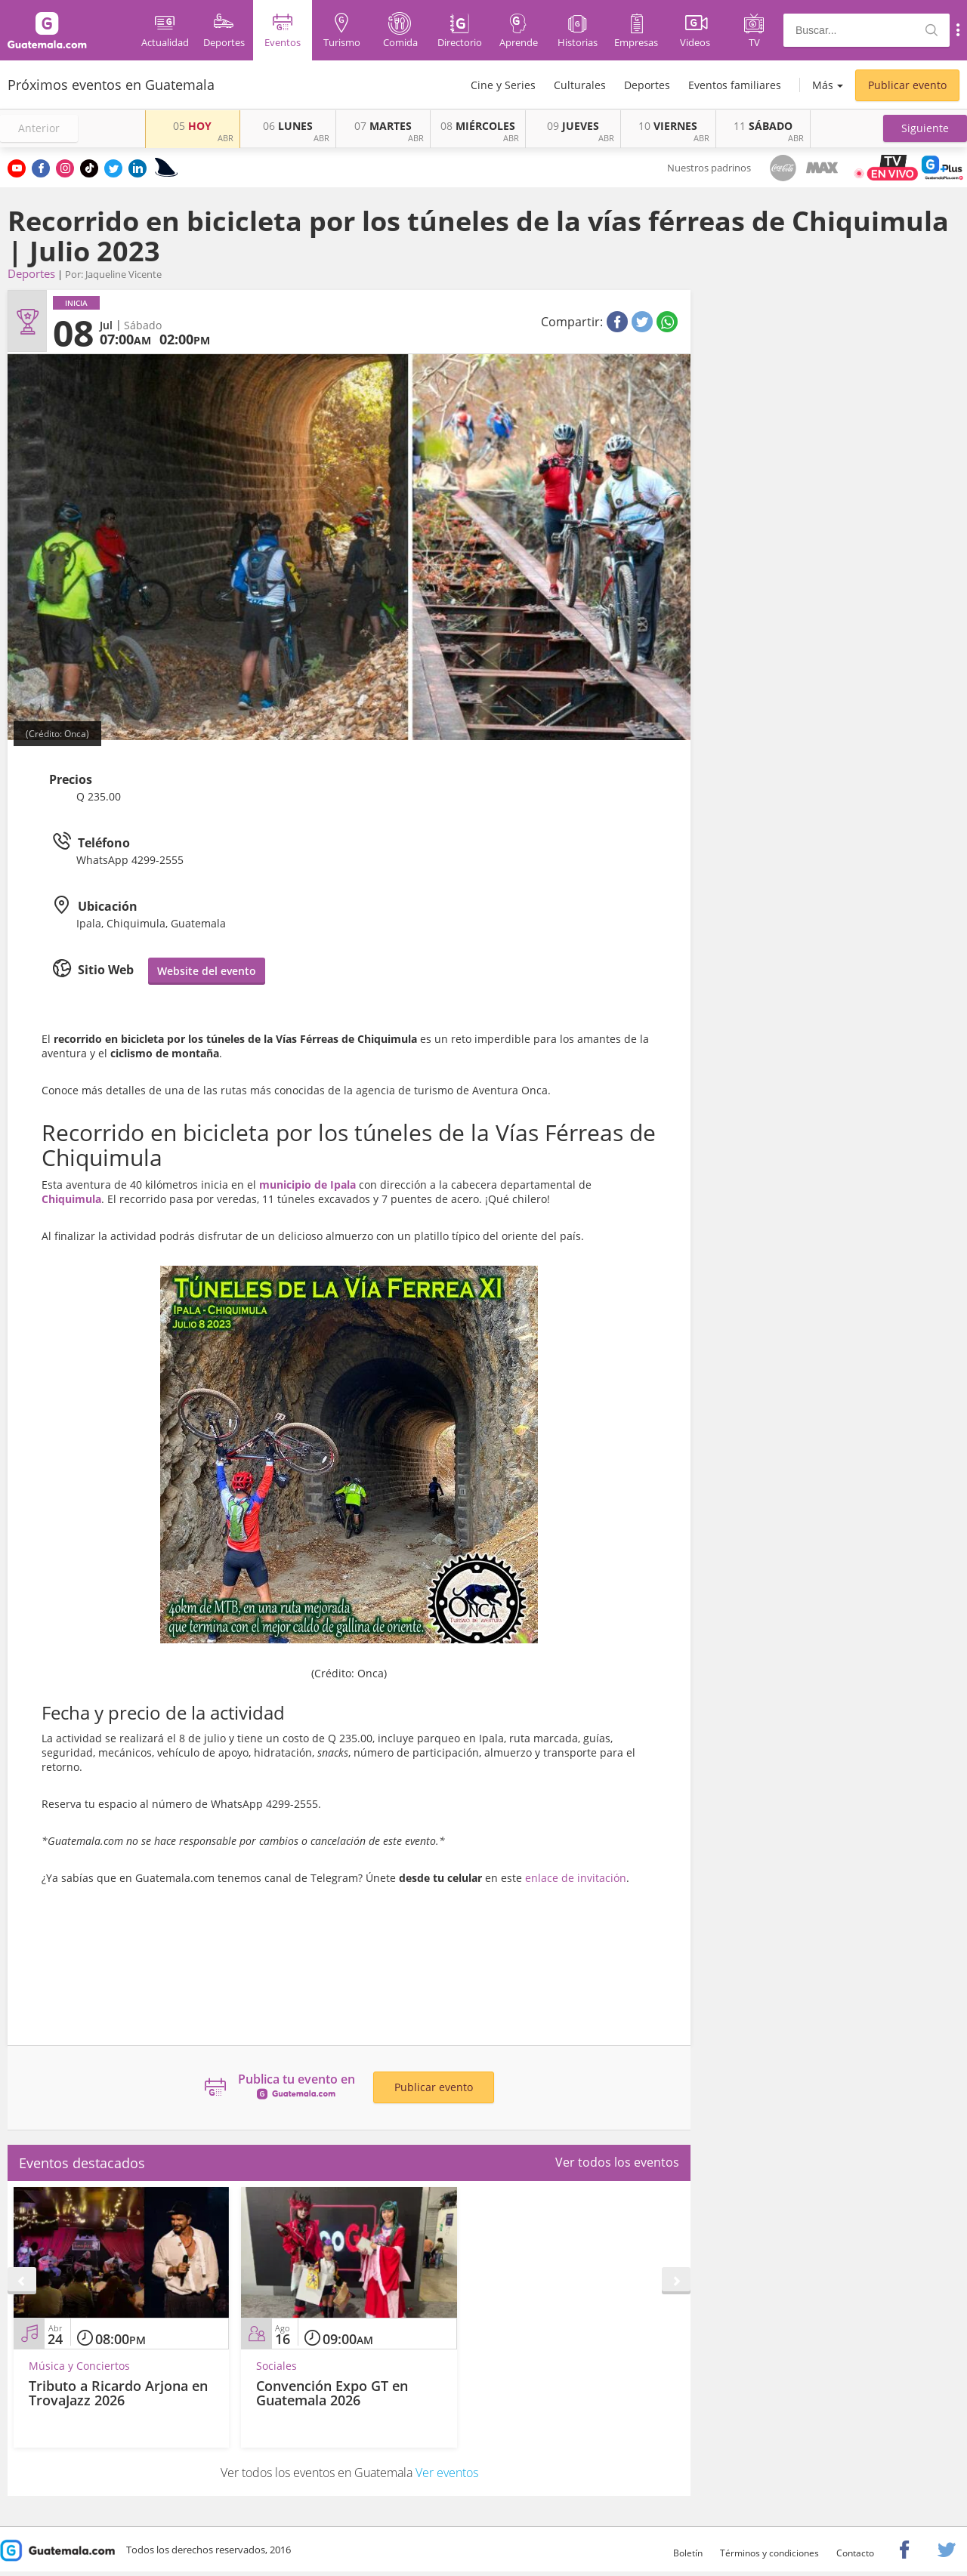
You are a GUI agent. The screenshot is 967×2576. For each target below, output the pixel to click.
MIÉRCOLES (477, 126)
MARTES (383, 126)
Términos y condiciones (769, 2553)
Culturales (580, 85)
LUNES (288, 126)
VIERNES (667, 126)
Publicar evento (907, 85)
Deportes (647, 85)
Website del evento (206, 971)
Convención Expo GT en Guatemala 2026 (332, 2393)
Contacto (855, 2553)
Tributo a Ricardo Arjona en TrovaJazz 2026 (118, 2393)
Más (822, 85)
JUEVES (573, 126)
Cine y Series (503, 85)
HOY (192, 126)
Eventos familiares (734, 85)
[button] (925, 128)
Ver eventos (447, 2472)
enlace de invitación (575, 1878)
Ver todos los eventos (617, 2162)
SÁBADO (763, 126)
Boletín (688, 2553)
